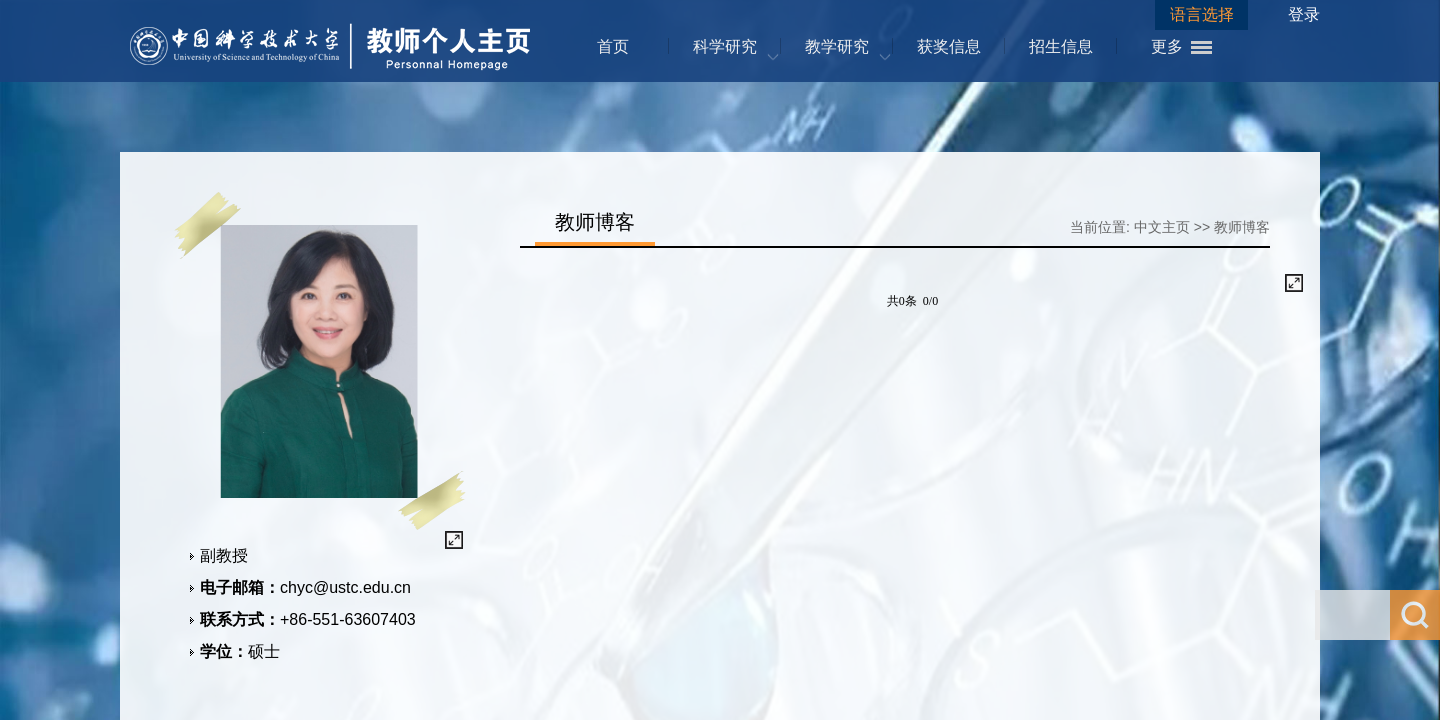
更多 (1167, 46)
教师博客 (1242, 227)
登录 (1304, 14)
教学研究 (837, 46)
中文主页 (1162, 227)
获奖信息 (949, 46)
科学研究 (725, 46)
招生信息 (1061, 46)
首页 (613, 46)
